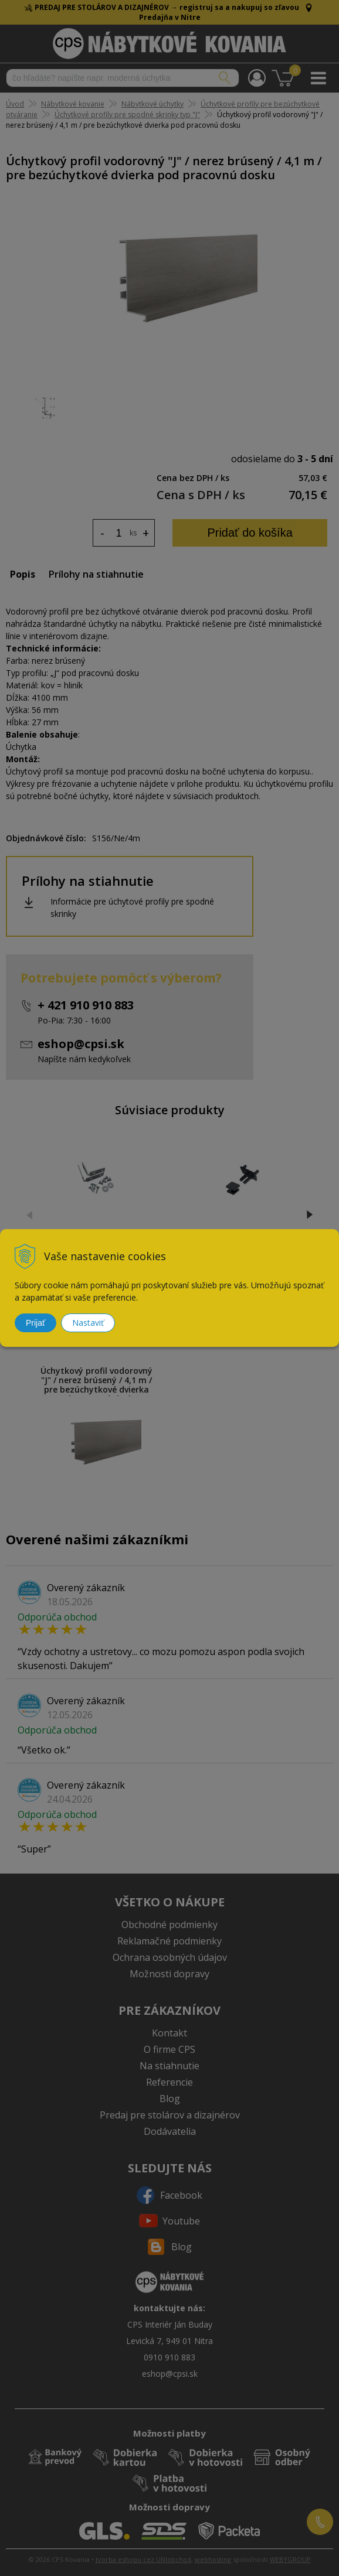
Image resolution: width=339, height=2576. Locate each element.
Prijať (35, 1323)
